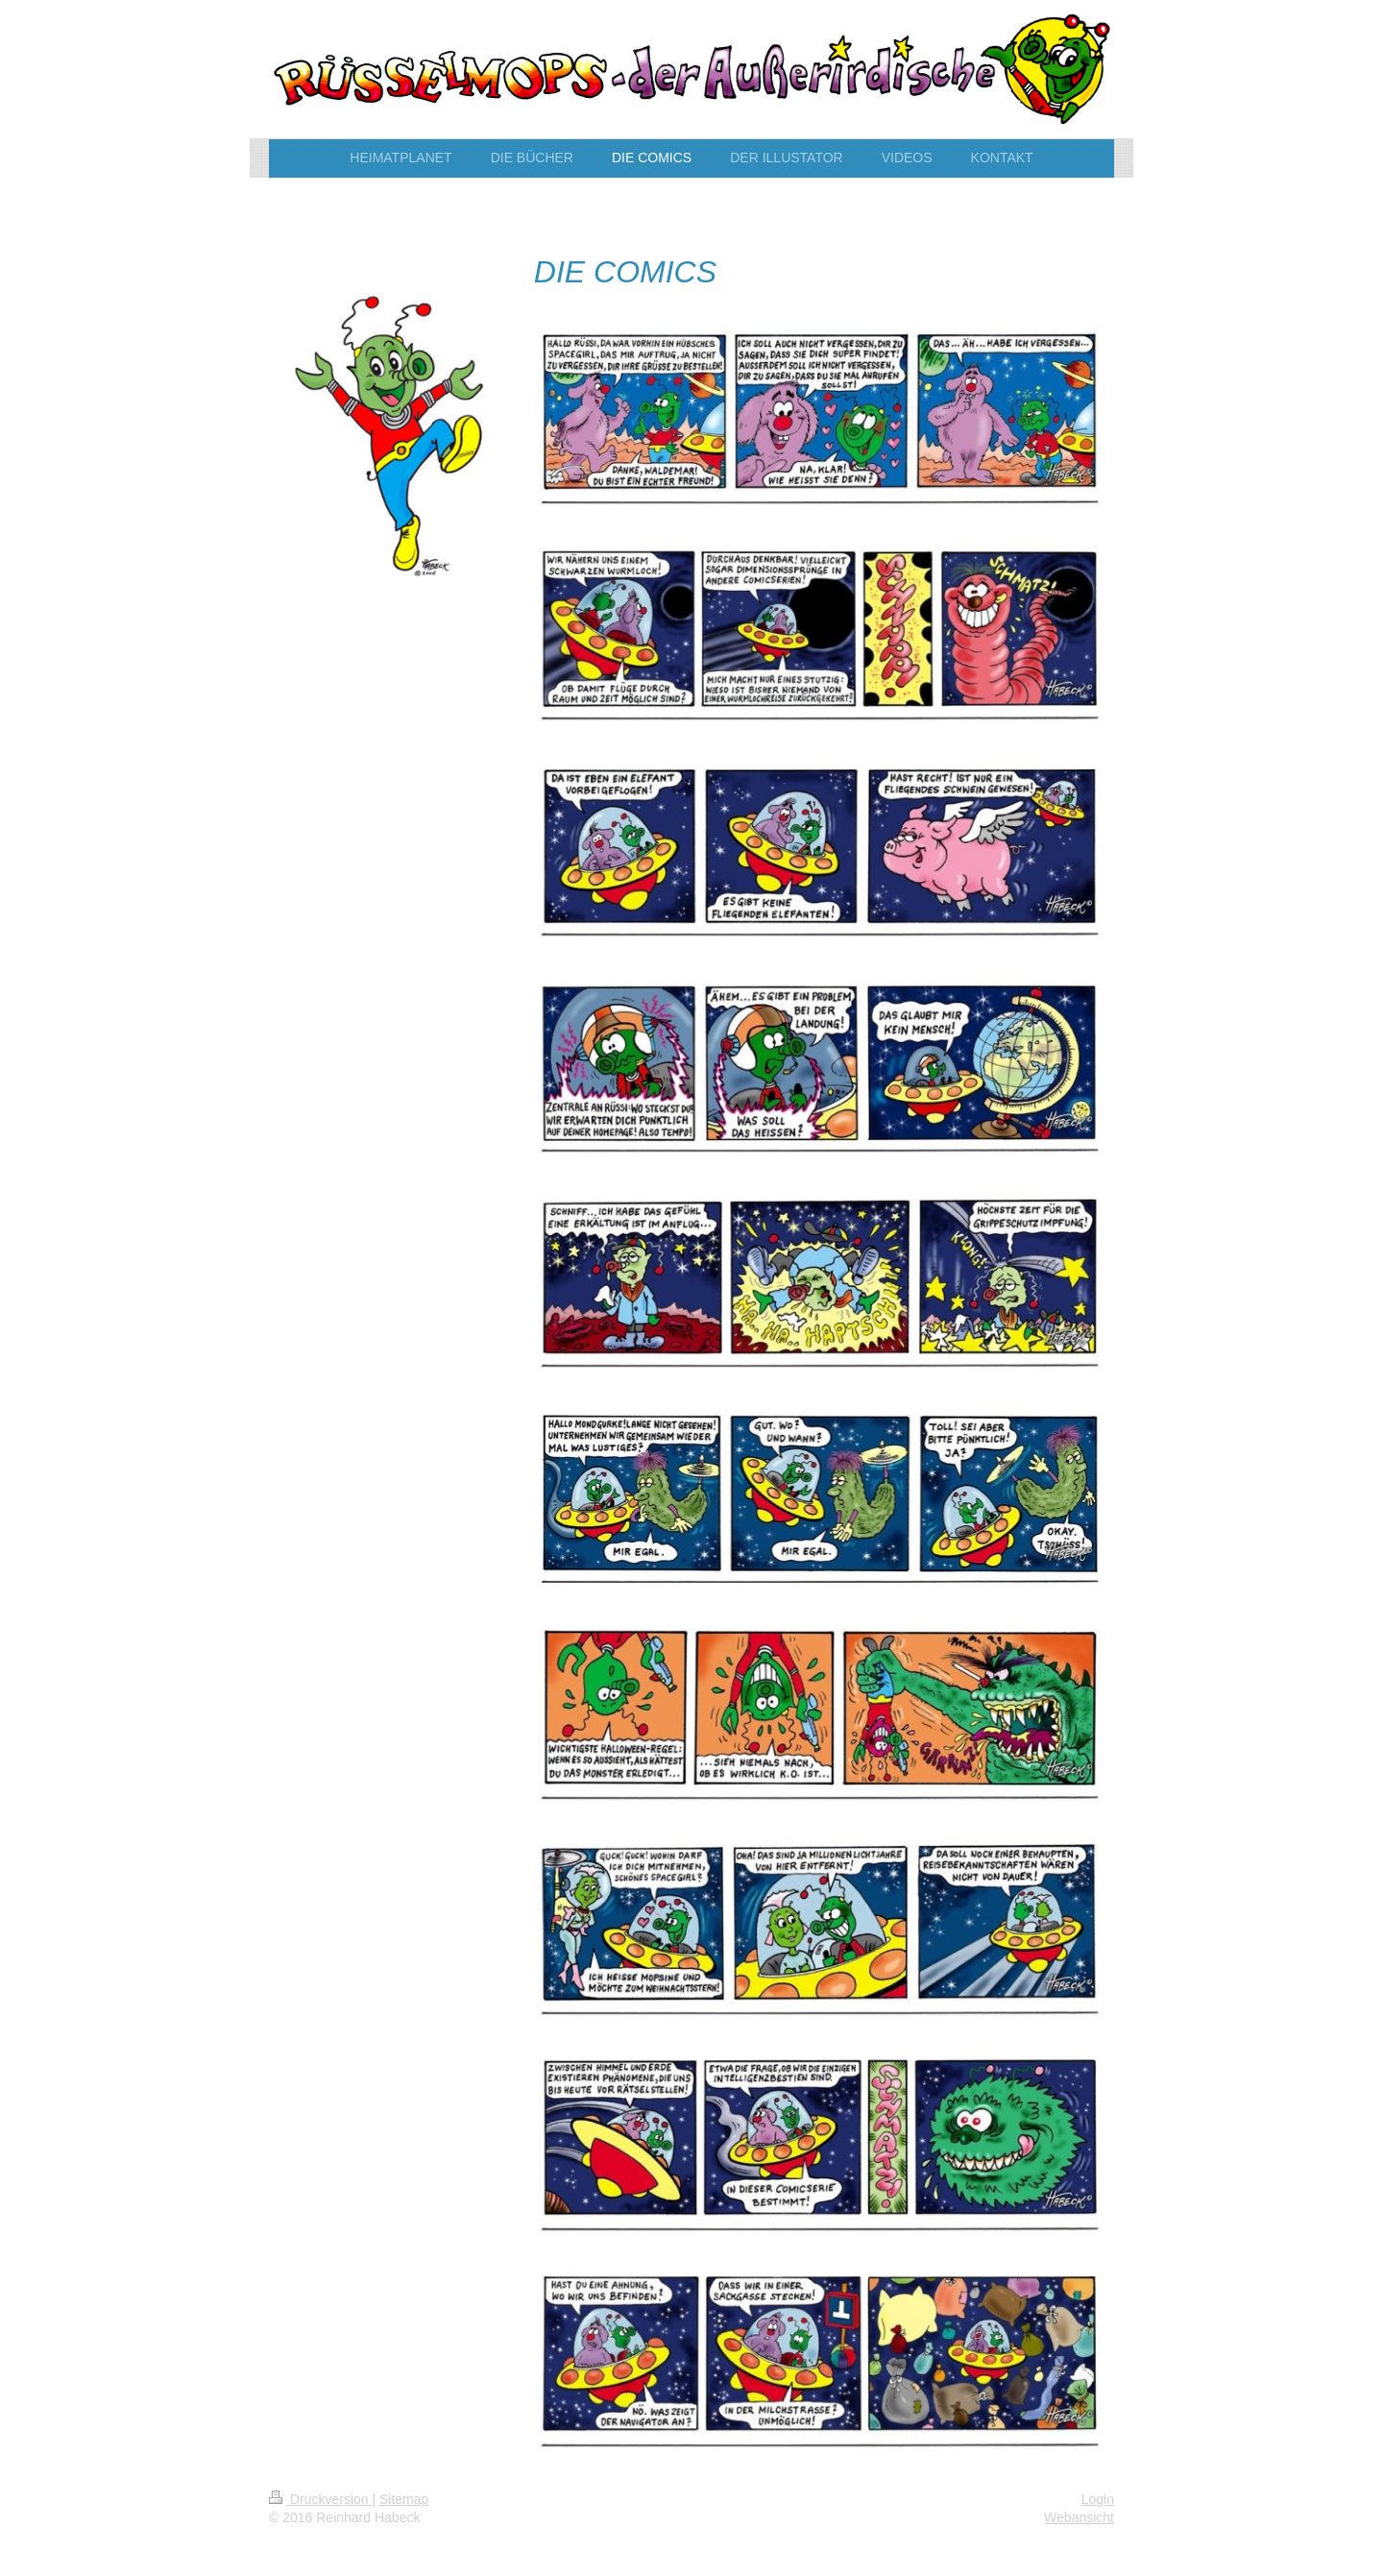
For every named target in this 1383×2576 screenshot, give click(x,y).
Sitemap (403, 2499)
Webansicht (1079, 2517)
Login (1097, 2499)
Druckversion (320, 2499)
